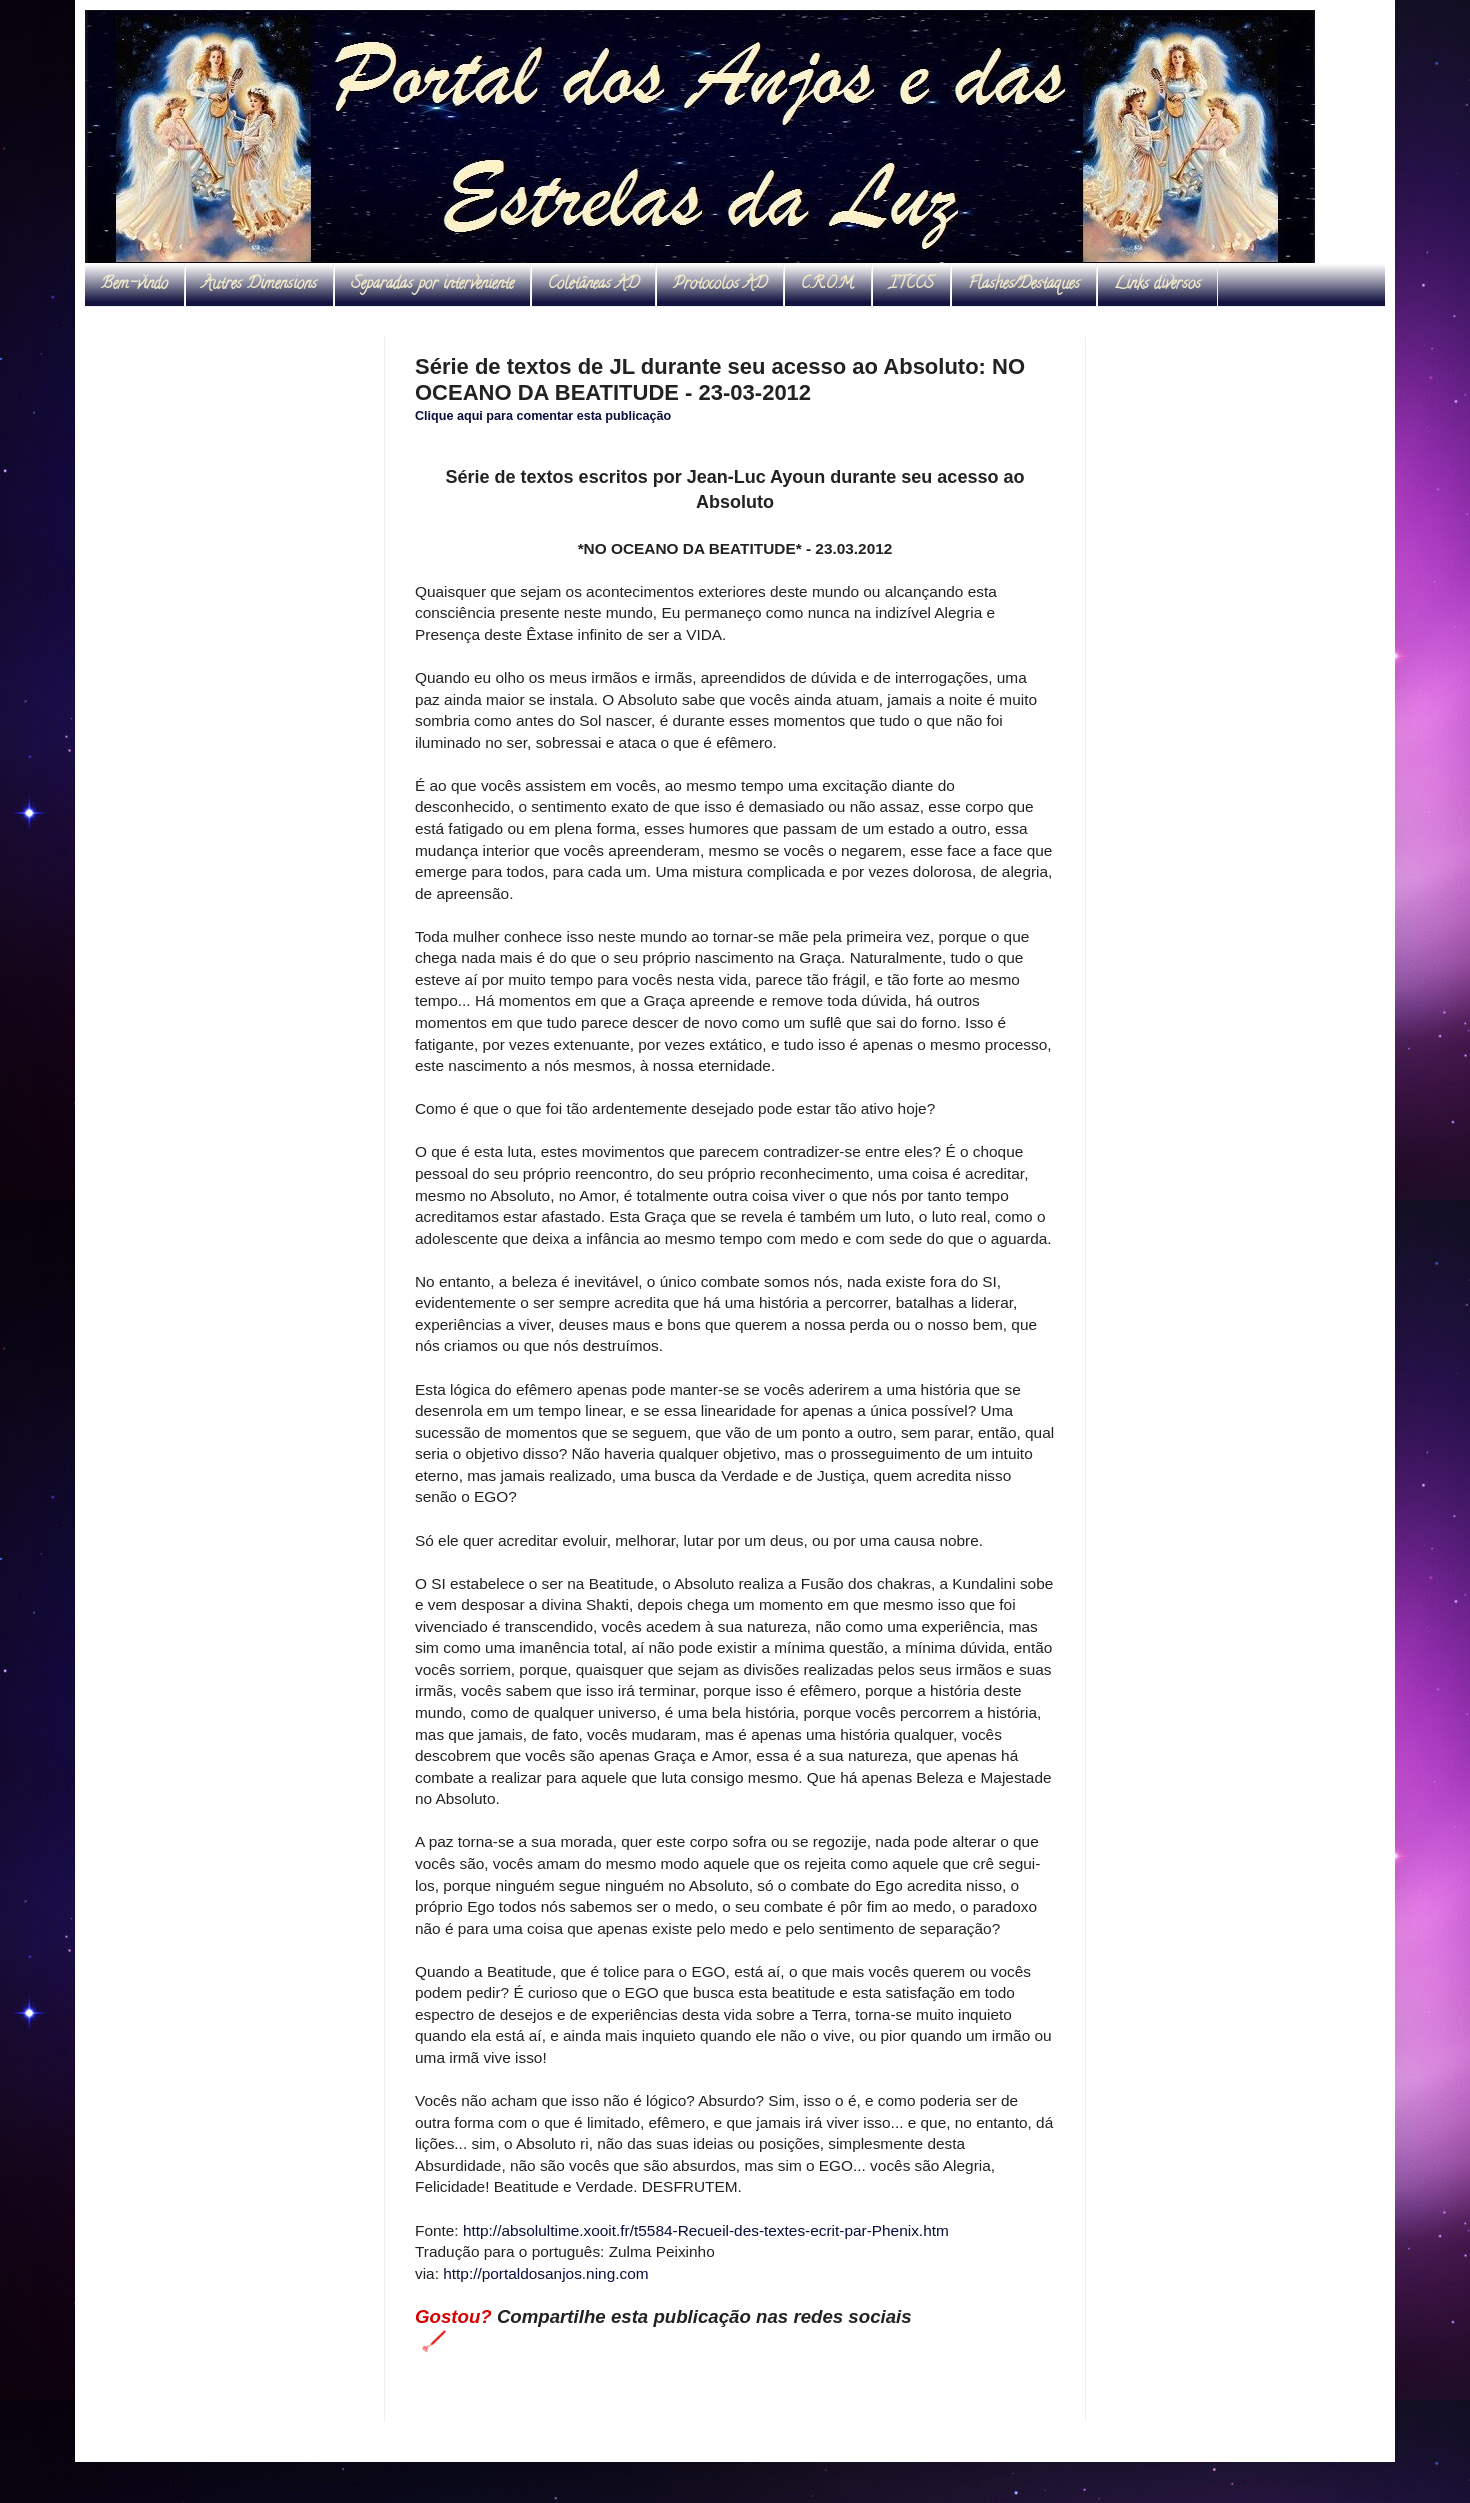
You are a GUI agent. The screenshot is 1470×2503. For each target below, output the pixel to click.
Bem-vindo (134, 285)
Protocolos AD (720, 285)
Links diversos (1157, 285)
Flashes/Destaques (1024, 285)
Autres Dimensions (259, 285)
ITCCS (911, 285)
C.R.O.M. (828, 285)
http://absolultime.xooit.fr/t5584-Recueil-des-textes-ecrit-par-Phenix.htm (706, 2230)
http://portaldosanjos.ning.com (545, 2273)
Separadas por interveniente (432, 285)
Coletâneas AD (593, 285)
